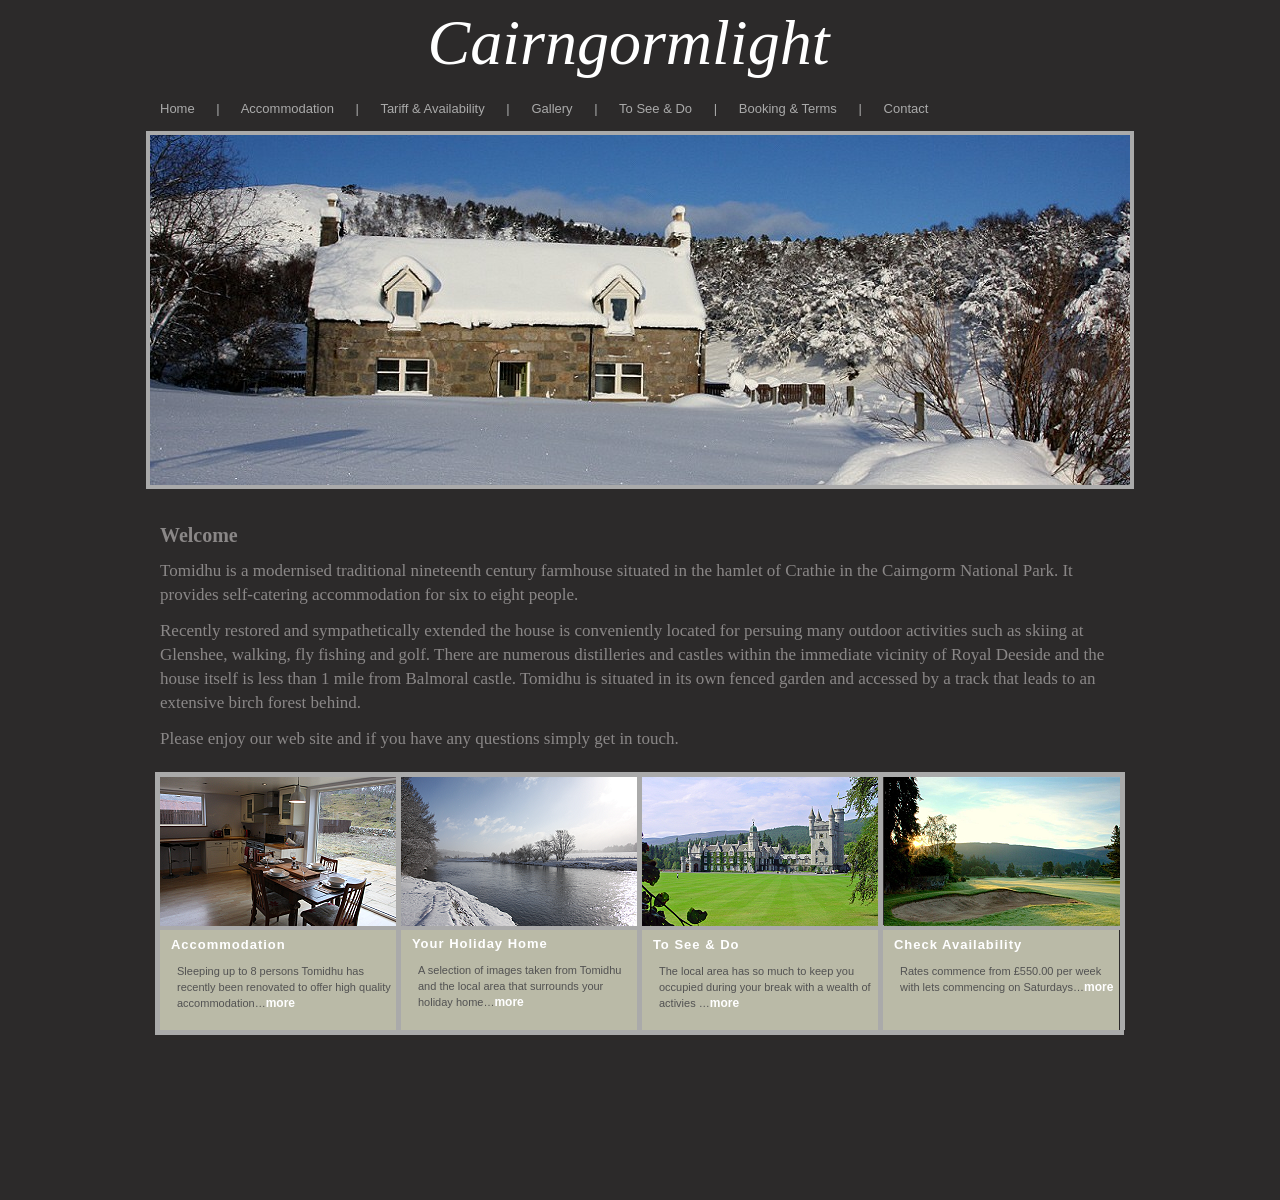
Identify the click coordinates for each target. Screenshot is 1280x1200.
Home (179, 108)
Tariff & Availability (432, 108)
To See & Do (655, 108)
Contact (906, 108)
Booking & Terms (790, 108)
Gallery (551, 108)
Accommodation (287, 108)
